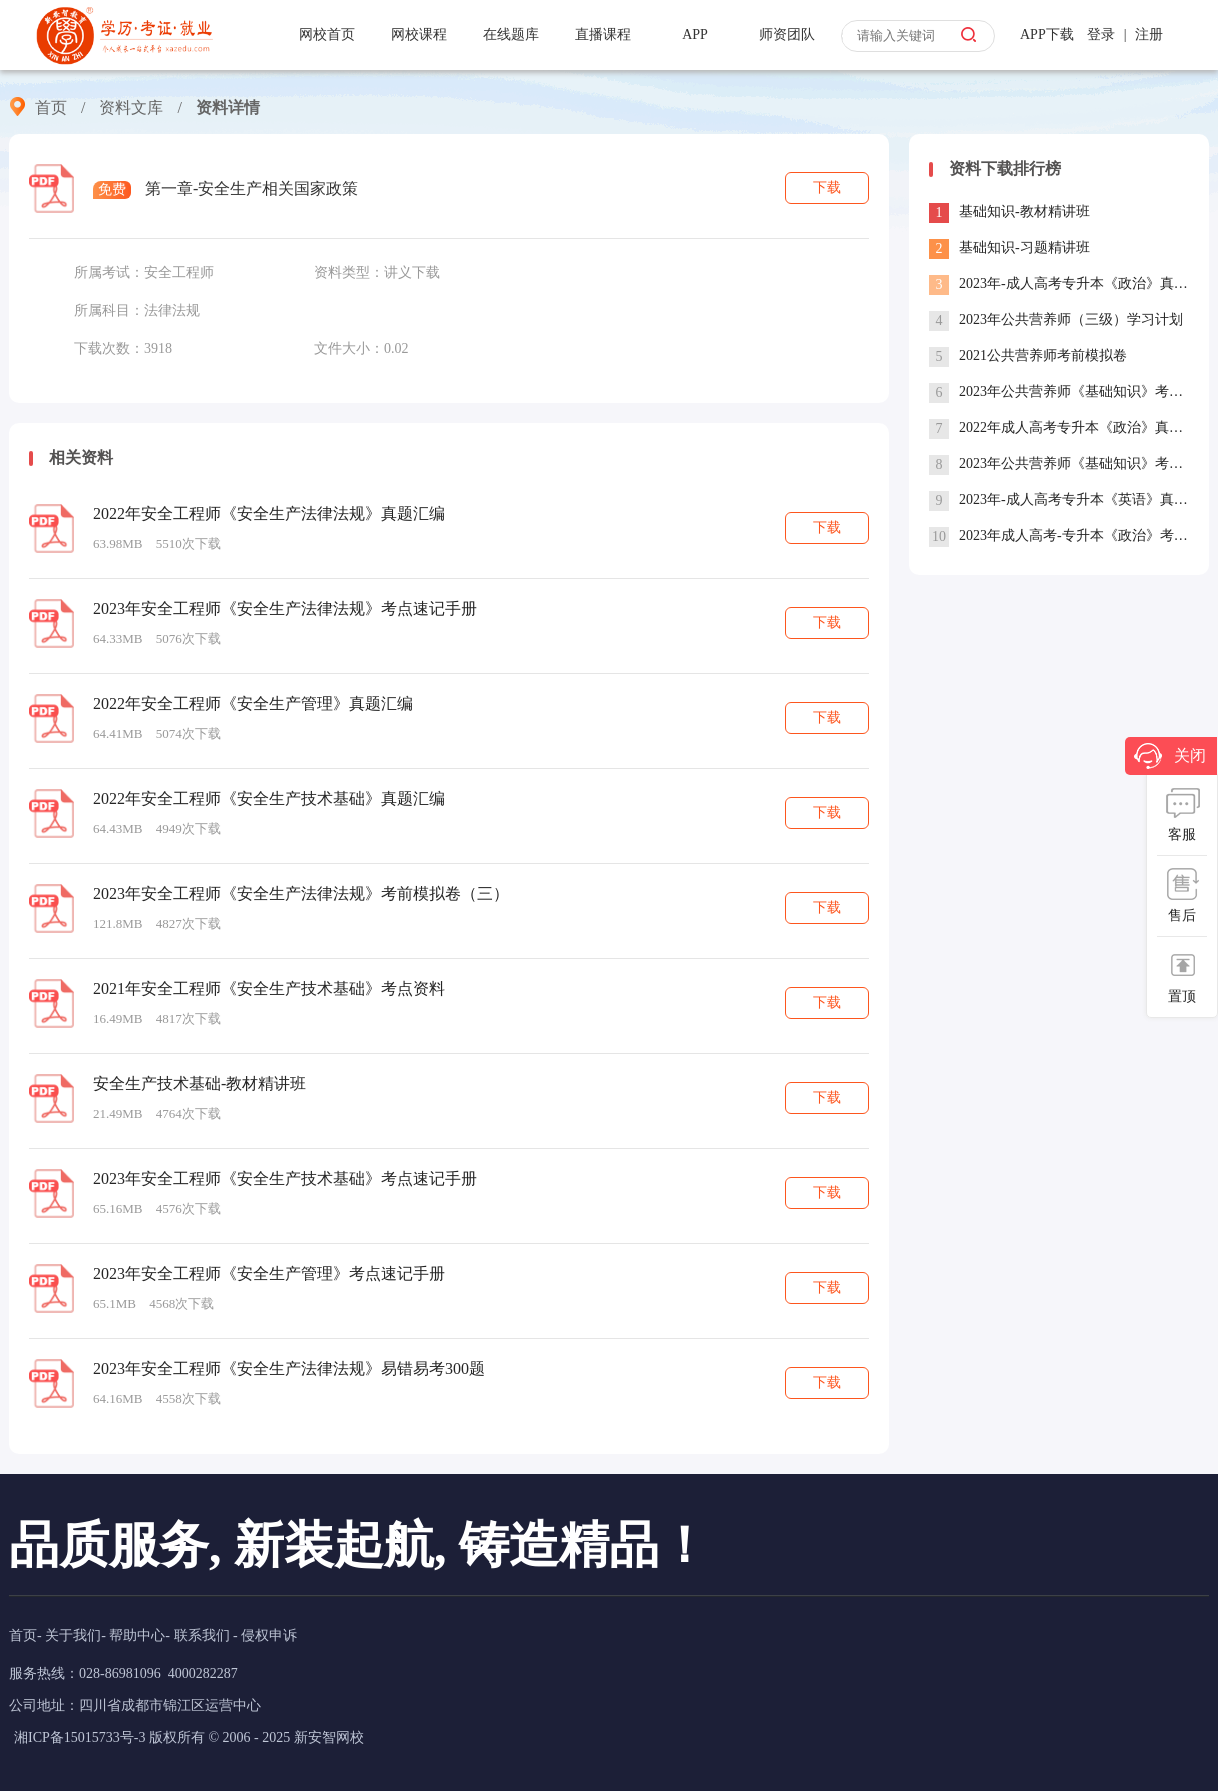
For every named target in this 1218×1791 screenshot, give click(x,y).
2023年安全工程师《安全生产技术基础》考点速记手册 (285, 1178)
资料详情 (228, 107)
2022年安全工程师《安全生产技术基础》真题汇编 (269, 798)
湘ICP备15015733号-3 (79, 1737)
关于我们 (73, 1635)
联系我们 (202, 1635)
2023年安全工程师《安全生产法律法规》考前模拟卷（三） (301, 893)
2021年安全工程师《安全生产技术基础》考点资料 (269, 988)
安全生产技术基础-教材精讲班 (199, 1083)
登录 (1101, 34)
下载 (827, 187)
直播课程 (603, 34)
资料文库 (131, 107)
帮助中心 (137, 1635)
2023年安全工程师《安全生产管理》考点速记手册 (269, 1273)
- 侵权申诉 (265, 1635)
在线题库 (511, 34)
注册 (1149, 34)
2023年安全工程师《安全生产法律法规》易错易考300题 (289, 1368)
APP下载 (1047, 34)
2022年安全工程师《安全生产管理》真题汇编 (253, 703)
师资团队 (787, 34)
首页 (51, 107)
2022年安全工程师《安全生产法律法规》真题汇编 (269, 513)
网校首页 (327, 34)
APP (695, 34)
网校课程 (419, 34)
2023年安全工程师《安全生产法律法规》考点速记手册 (285, 608)
